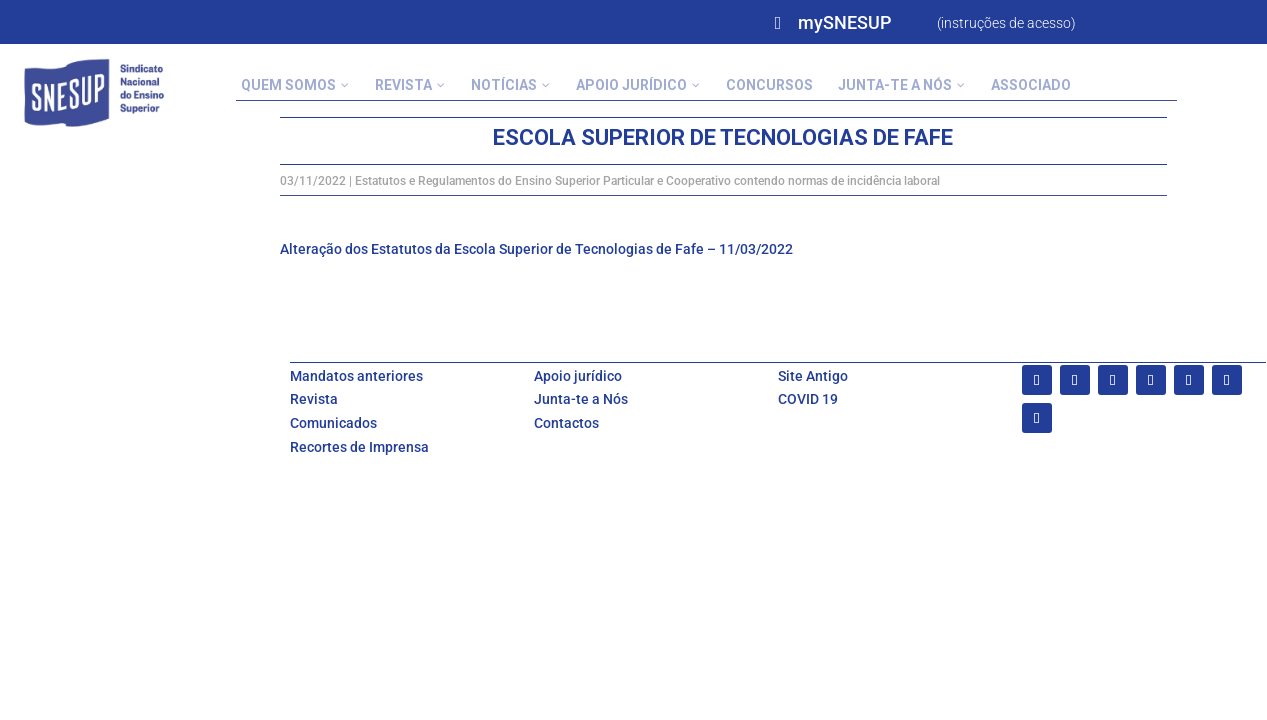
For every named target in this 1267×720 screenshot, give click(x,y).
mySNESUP (844, 22)
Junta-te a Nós (581, 399)
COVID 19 (808, 399)
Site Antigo (813, 376)
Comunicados (333, 423)
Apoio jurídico (578, 376)
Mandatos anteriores (356, 376)
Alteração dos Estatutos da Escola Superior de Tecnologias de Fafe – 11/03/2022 (536, 249)
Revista (314, 399)
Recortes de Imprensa (359, 447)
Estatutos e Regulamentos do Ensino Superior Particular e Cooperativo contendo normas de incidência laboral (647, 181)
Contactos (566, 423)
